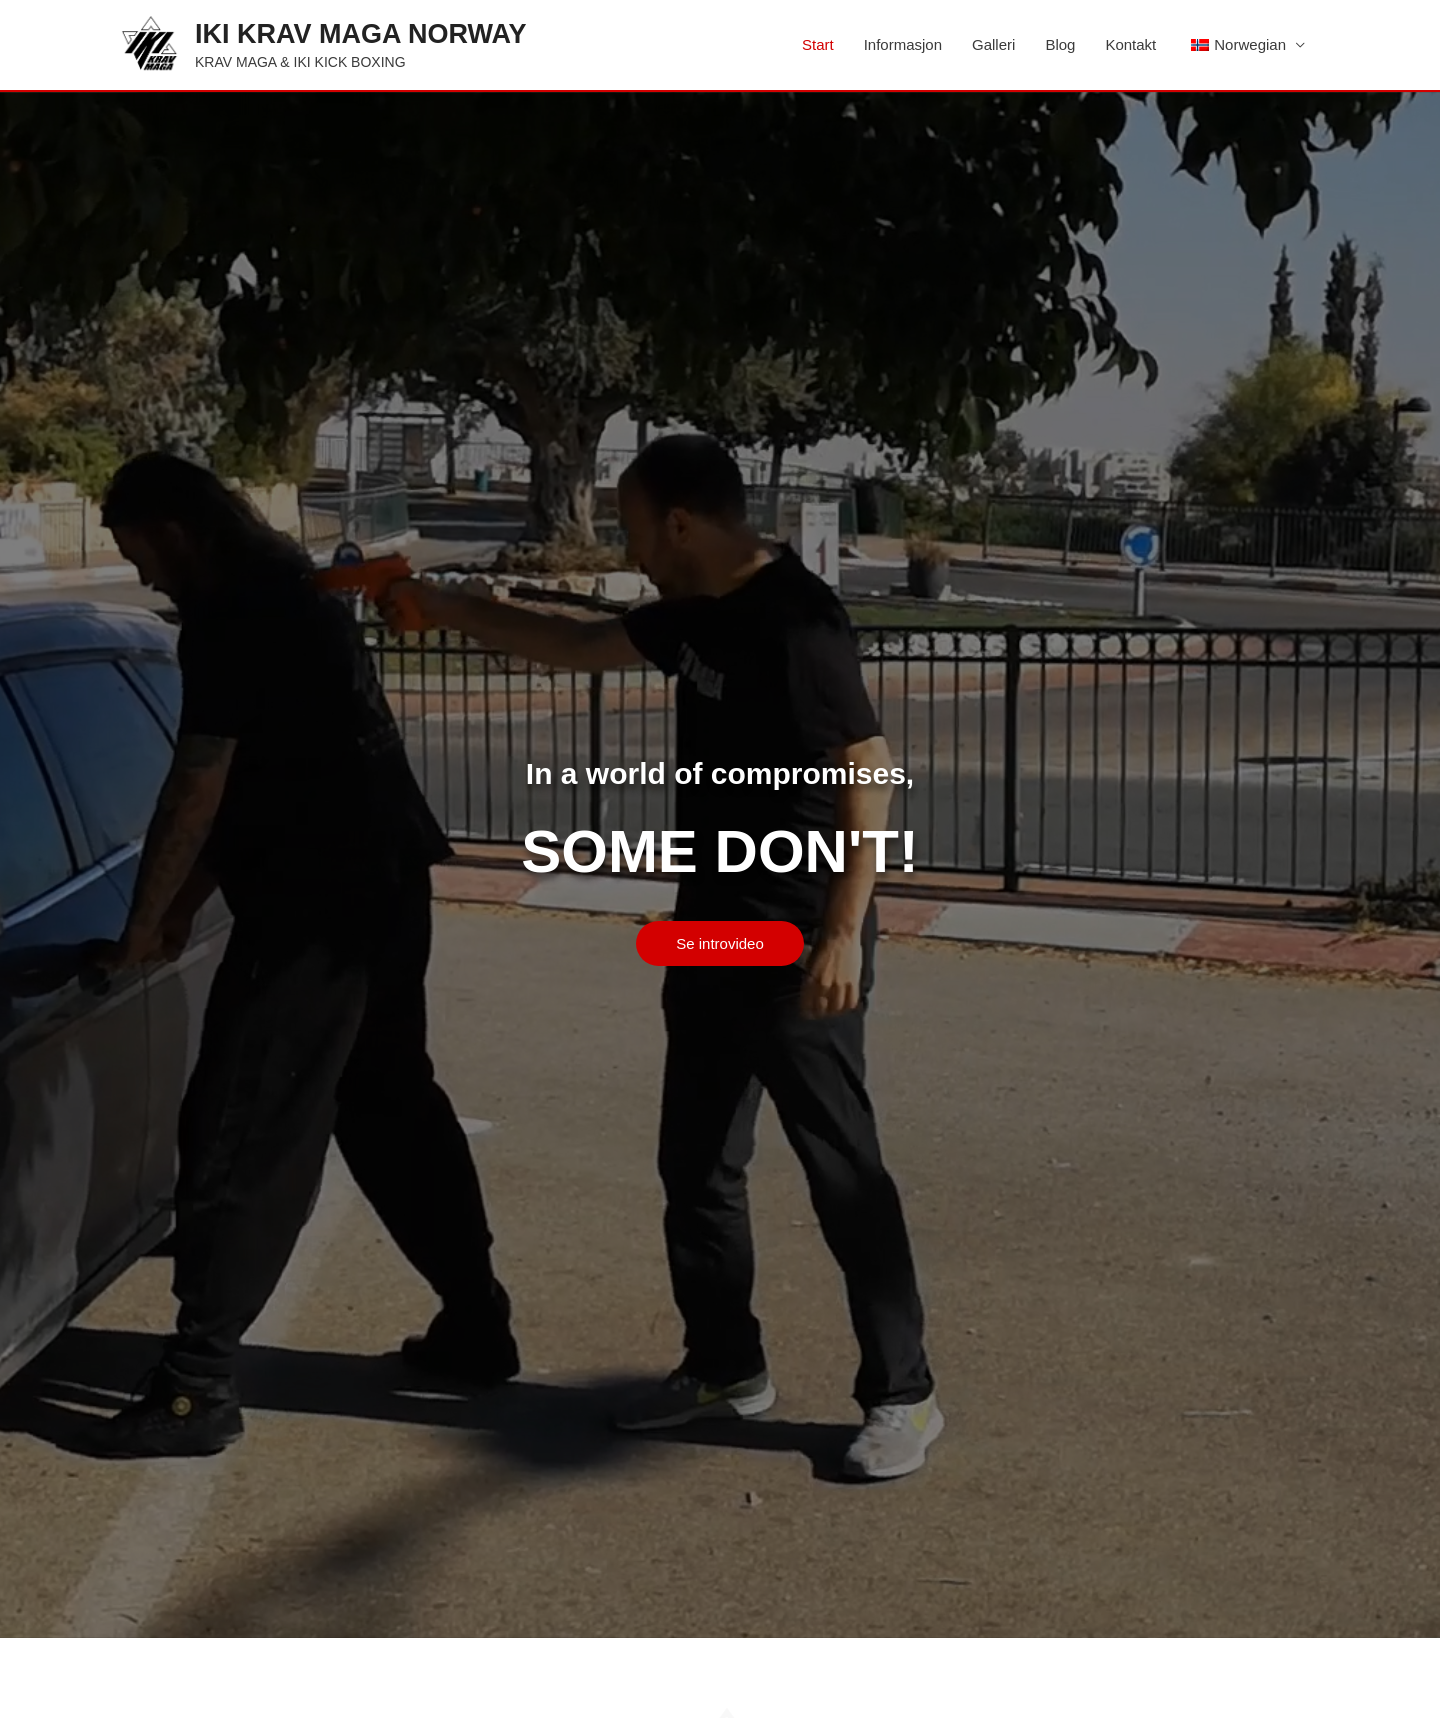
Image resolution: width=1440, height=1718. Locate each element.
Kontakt (1130, 44)
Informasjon (903, 44)
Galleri (993, 44)
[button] (720, 943)
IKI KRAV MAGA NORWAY (361, 34)
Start (818, 44)
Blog (1060, 44)
